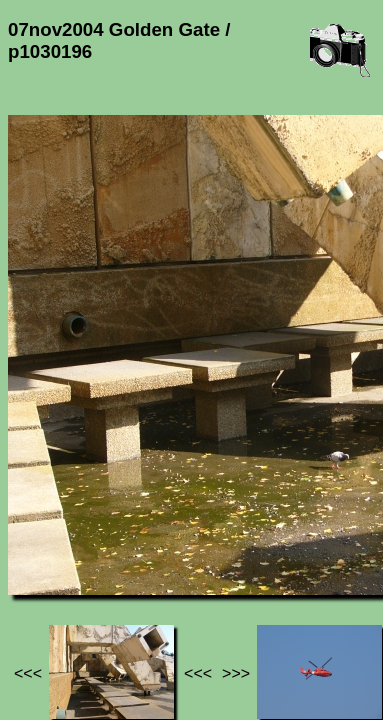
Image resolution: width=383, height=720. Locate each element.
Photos (119, 546)
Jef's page (44, 546)
